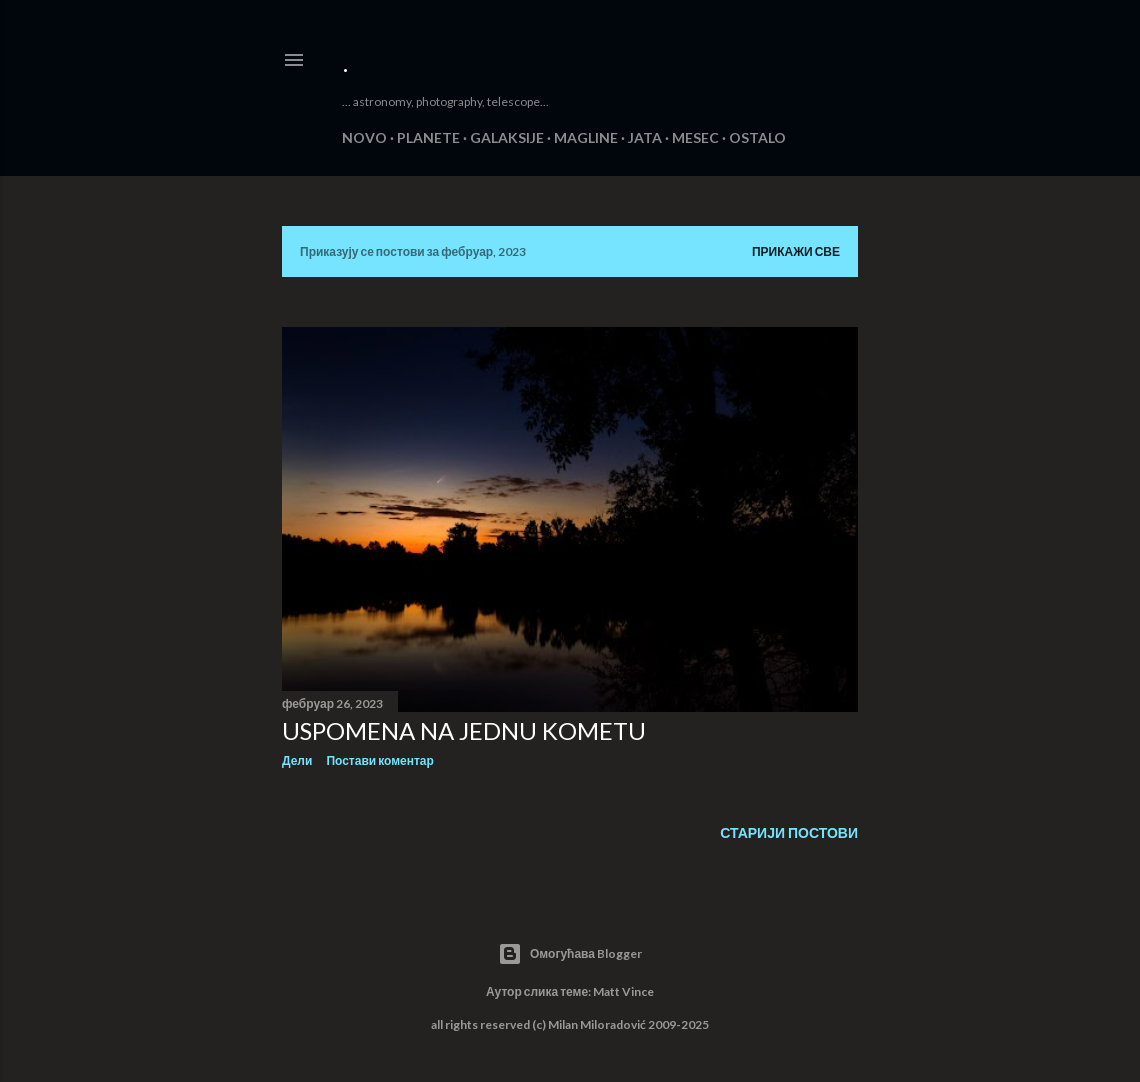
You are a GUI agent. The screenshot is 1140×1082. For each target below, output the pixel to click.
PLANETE (428, 137)
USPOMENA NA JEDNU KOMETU (464, 730)
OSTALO (757, 137)
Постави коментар (379, 760)
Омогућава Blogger (570, 954)
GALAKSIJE (507, 137)
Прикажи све (796, 251)
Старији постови (789, 832)
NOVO (364, 137)
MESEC (695, 137)
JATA (645, 137)
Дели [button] (297, 760)
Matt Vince (623, 991)
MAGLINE (586, 137)
